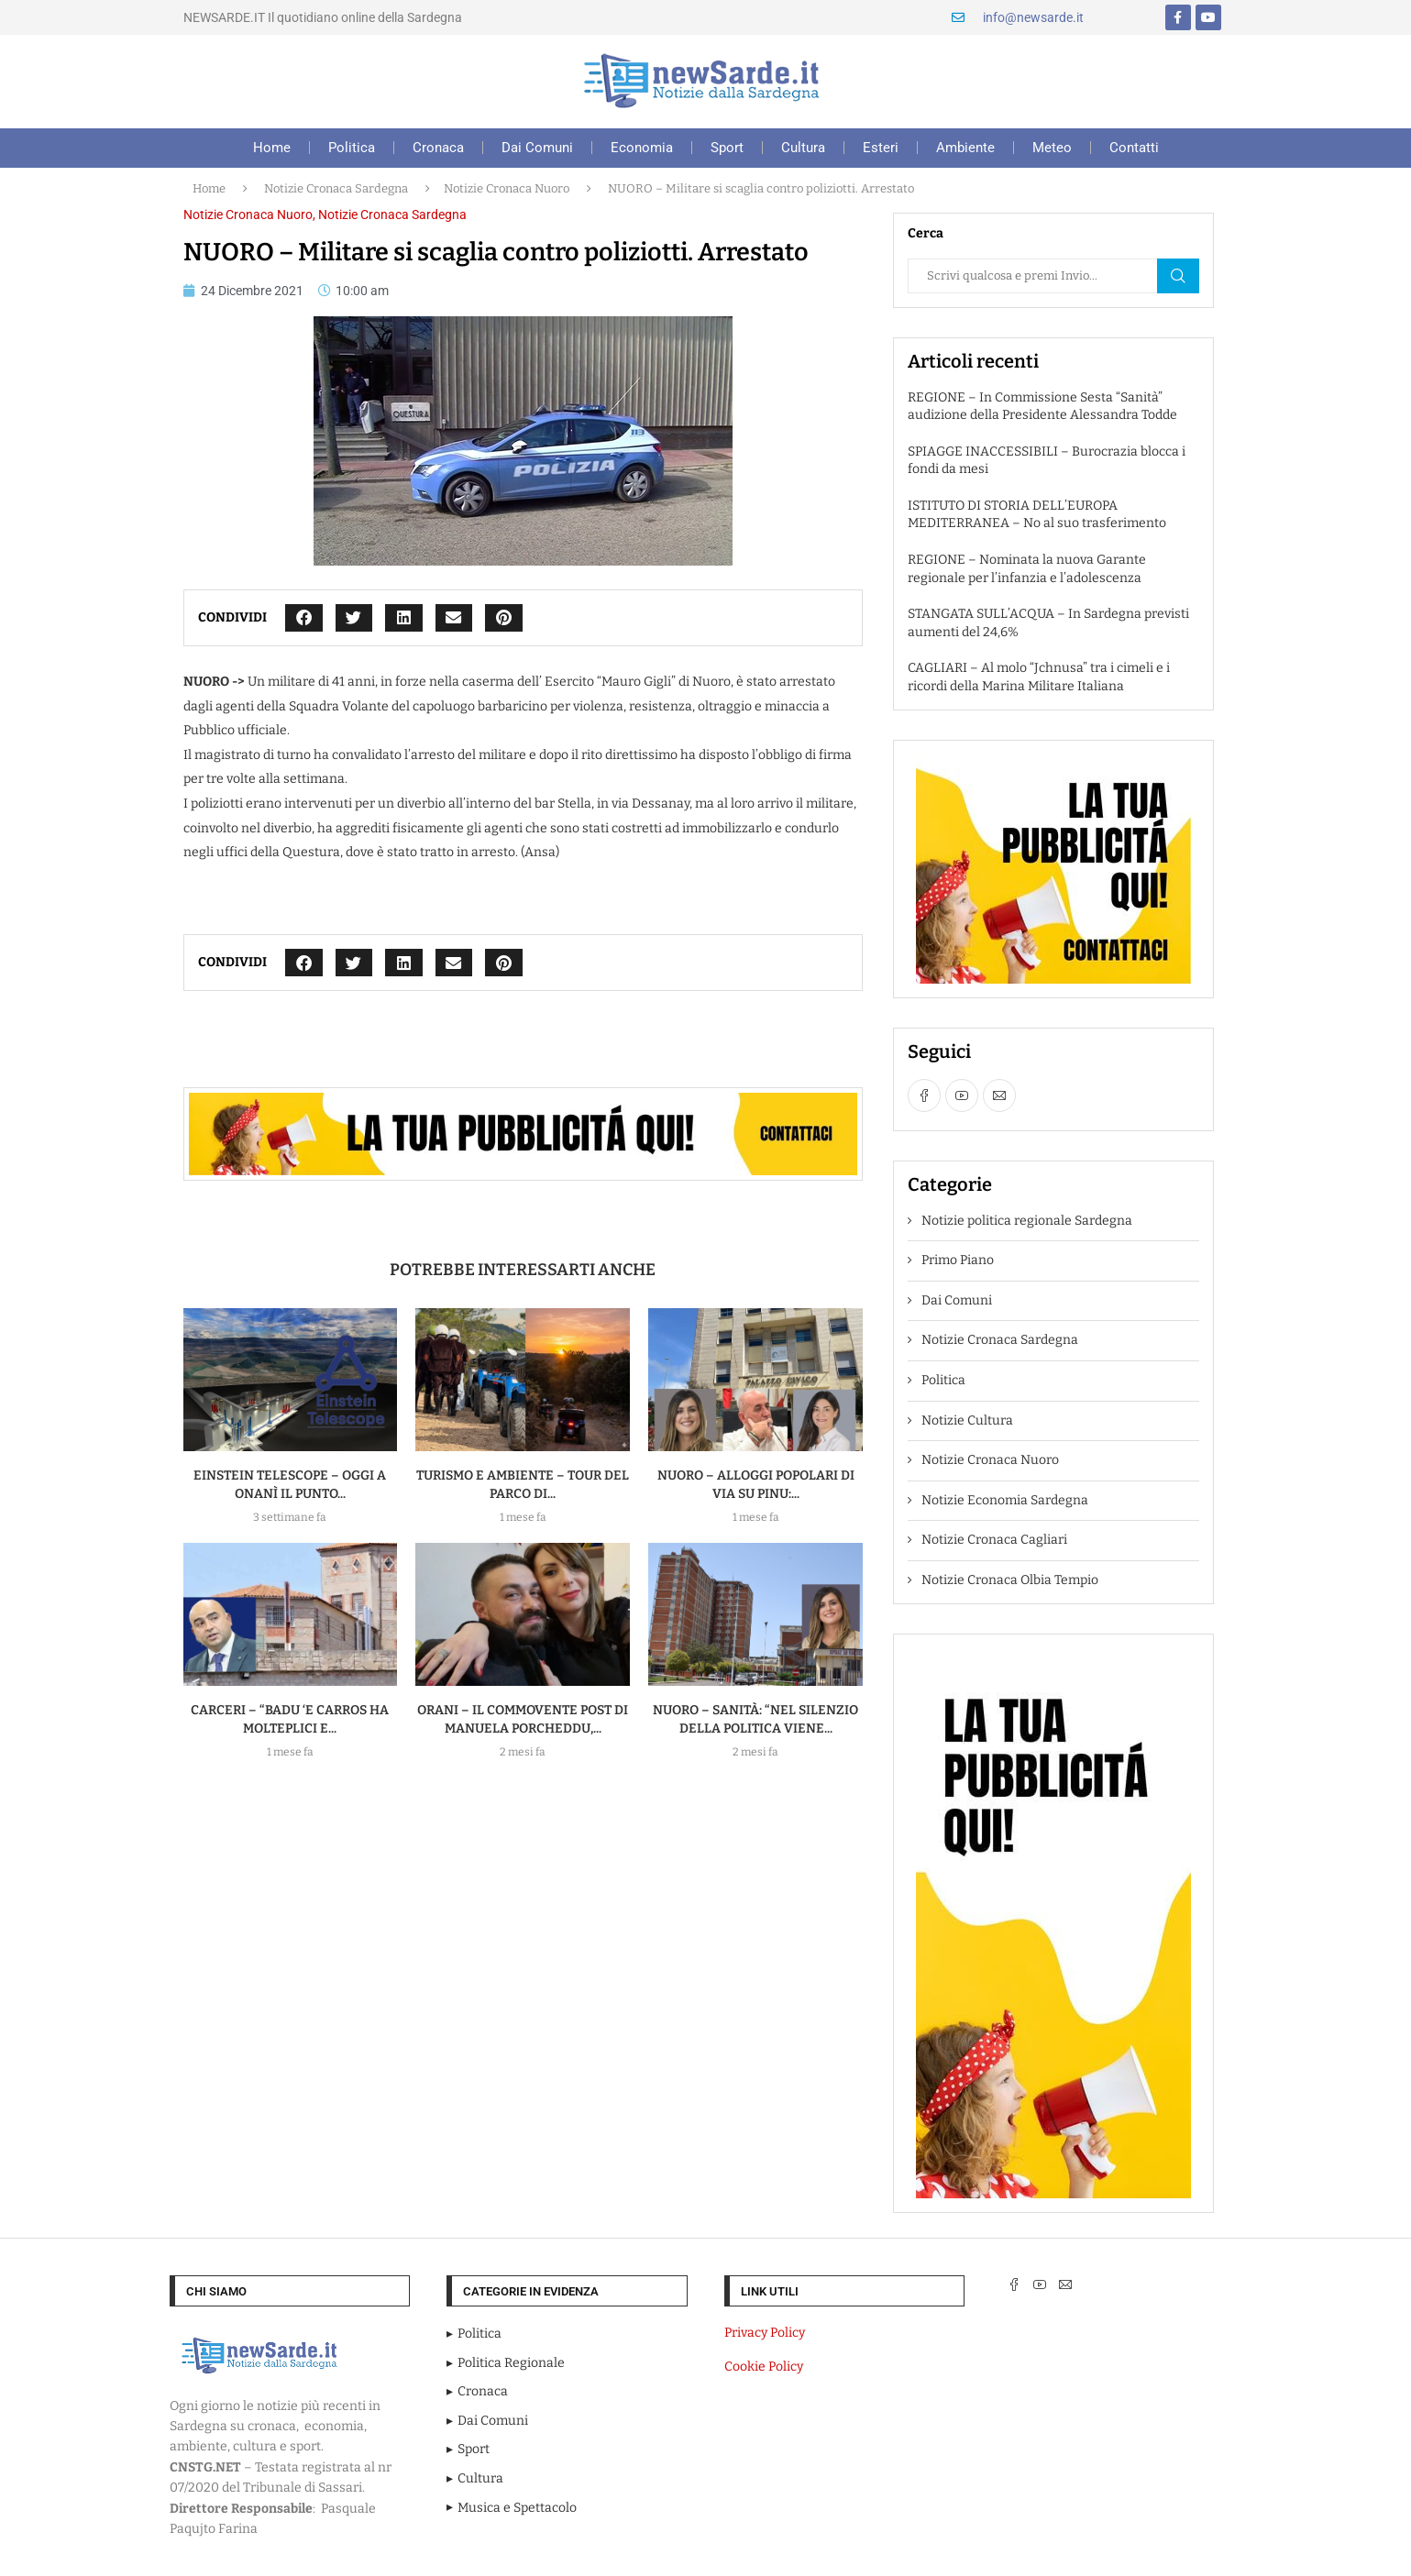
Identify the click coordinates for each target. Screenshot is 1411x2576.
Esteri (880, 147)
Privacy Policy (764, 2332)
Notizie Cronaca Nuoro (506, 188)
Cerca (1178, 276)
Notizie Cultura (967, 1420)
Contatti (1134, 147)
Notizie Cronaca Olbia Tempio (1009, 1580)
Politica (351, 147)
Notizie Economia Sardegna (1004, 1500)
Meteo (1052, 147)
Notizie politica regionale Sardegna (1026, 1220)
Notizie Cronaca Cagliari (994, 1539)
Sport (727, 147)
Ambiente (965, 147)
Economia (642, 147)
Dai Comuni (537, 147)
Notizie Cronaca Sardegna (336, 188)
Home (272, 147)
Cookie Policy (763, 2366)
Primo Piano (957, 1260)
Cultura (803, 147)
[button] (304, 618)
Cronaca (438, 147)
